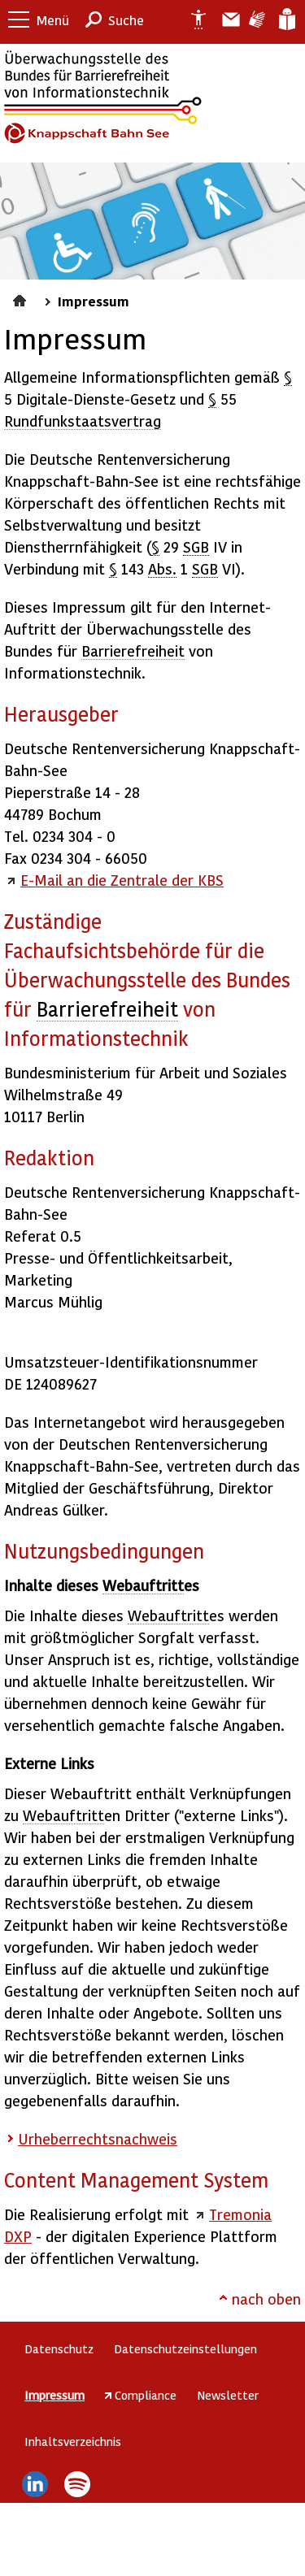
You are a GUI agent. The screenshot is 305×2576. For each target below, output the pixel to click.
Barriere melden (224, 19)
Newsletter (228, 2394)
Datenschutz (59, 2348)
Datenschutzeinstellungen (185, 2348)
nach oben (266, 2298)
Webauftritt (143, 1585)
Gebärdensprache (256, 19)
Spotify (77, 2484)
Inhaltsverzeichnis (72, 2441)
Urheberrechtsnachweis (97, 2138)
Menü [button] (53, 20)
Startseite (21, 298)
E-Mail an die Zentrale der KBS (122, 879)
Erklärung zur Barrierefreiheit (192, 19)
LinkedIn (34, 2484)
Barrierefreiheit (133, 650)
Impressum (93, 300)
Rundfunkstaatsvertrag (82, 420)
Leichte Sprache (286, 19)
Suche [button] (126, 20)
